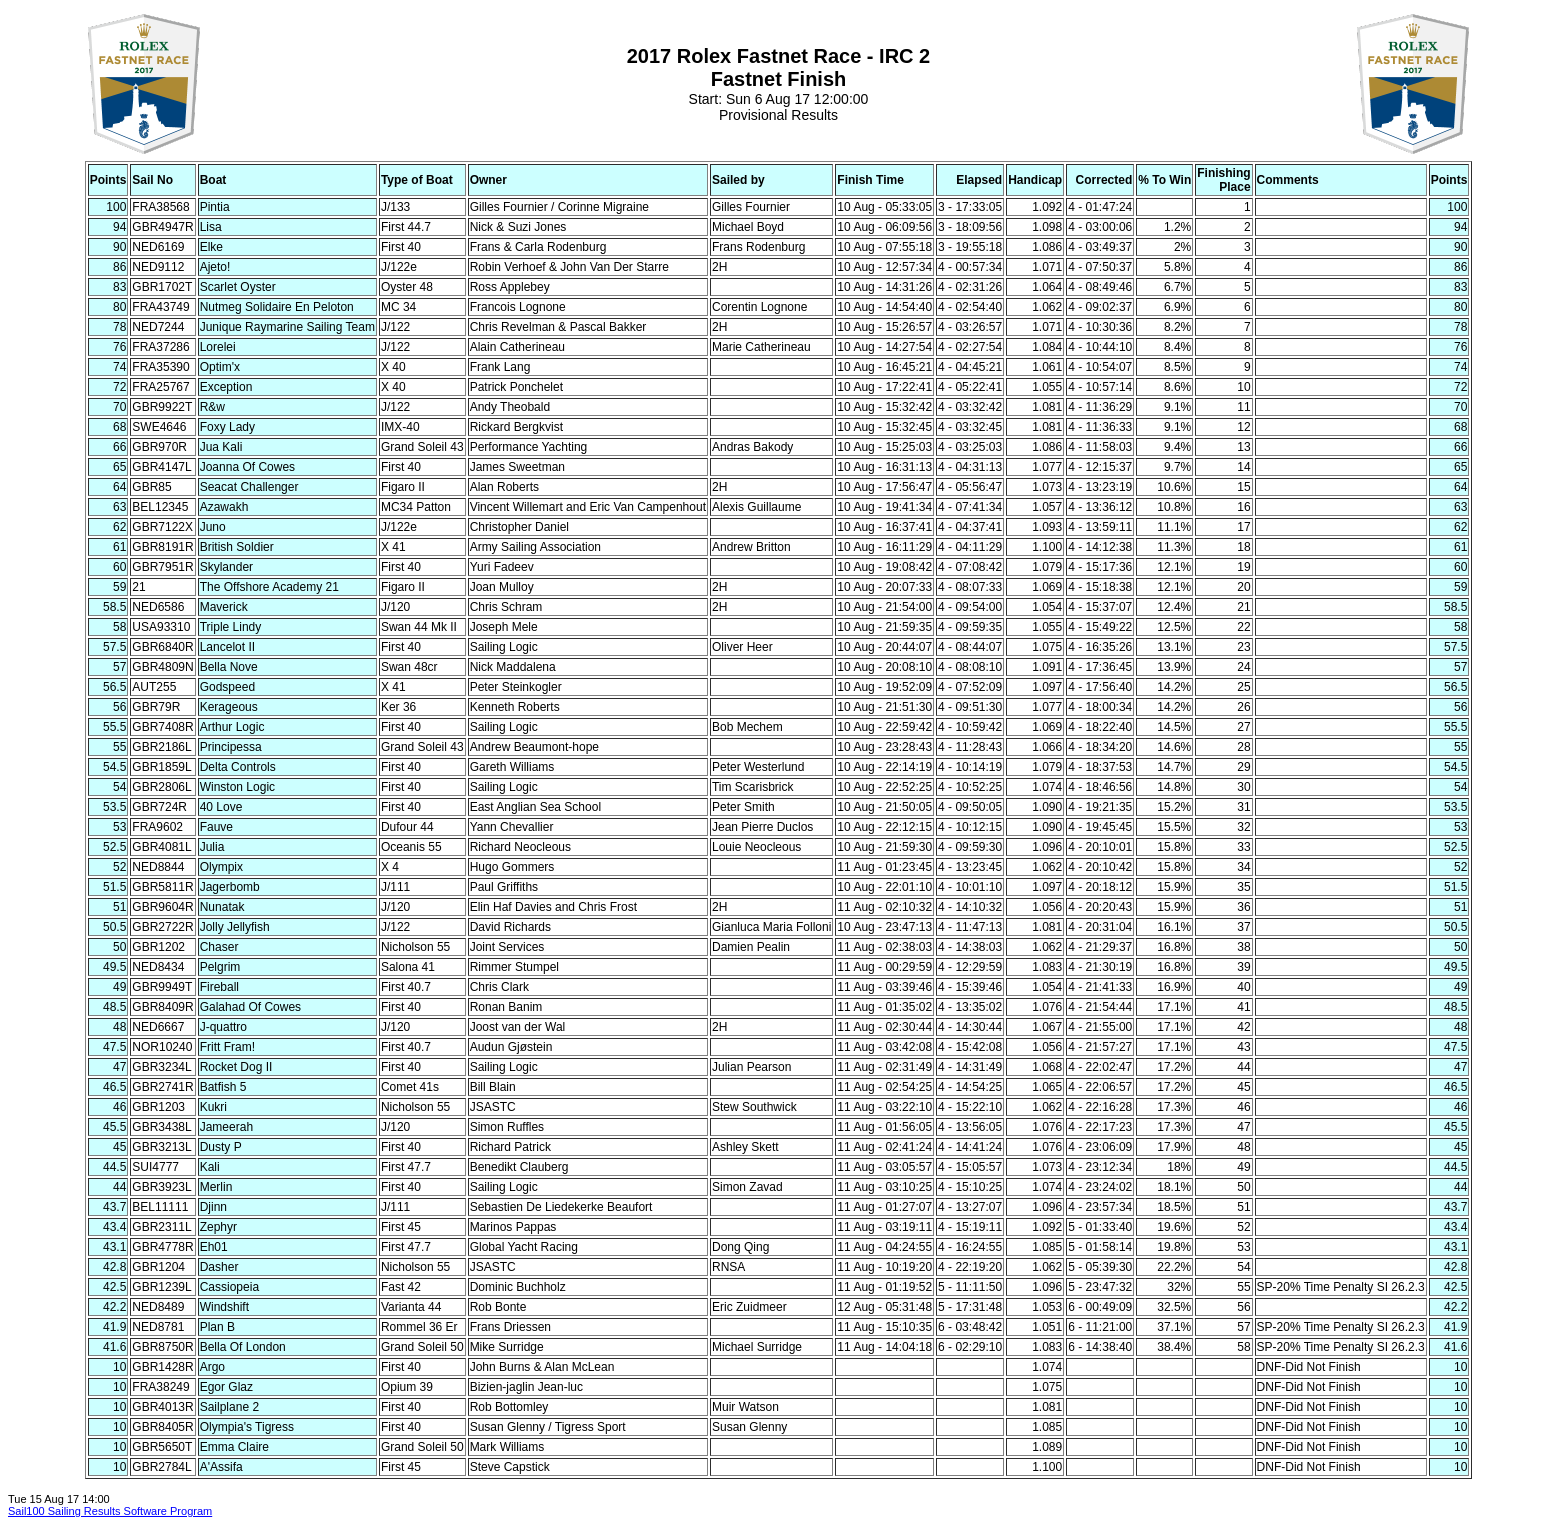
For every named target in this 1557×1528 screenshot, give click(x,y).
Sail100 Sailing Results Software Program (110, 1511)
